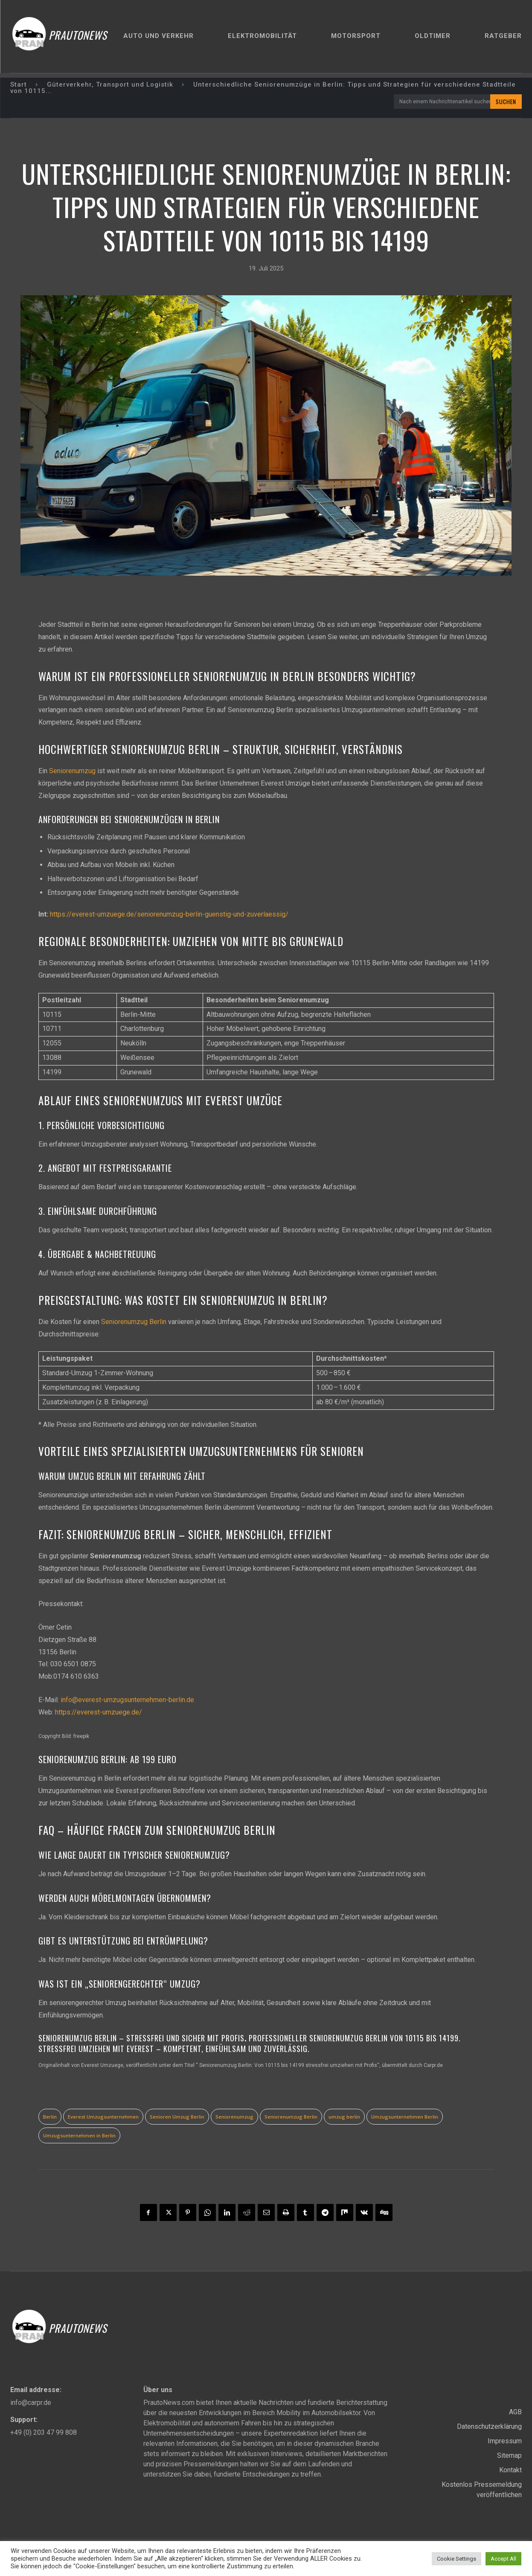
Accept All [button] (503, 2559)
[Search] (505, 101)
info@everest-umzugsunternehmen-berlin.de (127, 1699)
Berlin (50, 2116)
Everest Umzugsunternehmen (103, 2116)
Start (18, 84)
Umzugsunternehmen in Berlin (79, 2135)
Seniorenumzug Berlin (133, 1321)
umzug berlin (344, 2116)
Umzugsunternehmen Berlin (404, 2116)
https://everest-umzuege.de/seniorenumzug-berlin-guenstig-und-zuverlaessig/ (169, 914)
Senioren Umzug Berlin (177, 2116)
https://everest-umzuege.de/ (98, 1712)
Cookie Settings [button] (456, 2559)
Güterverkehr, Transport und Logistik (110, 84)
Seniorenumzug (72, 770)
